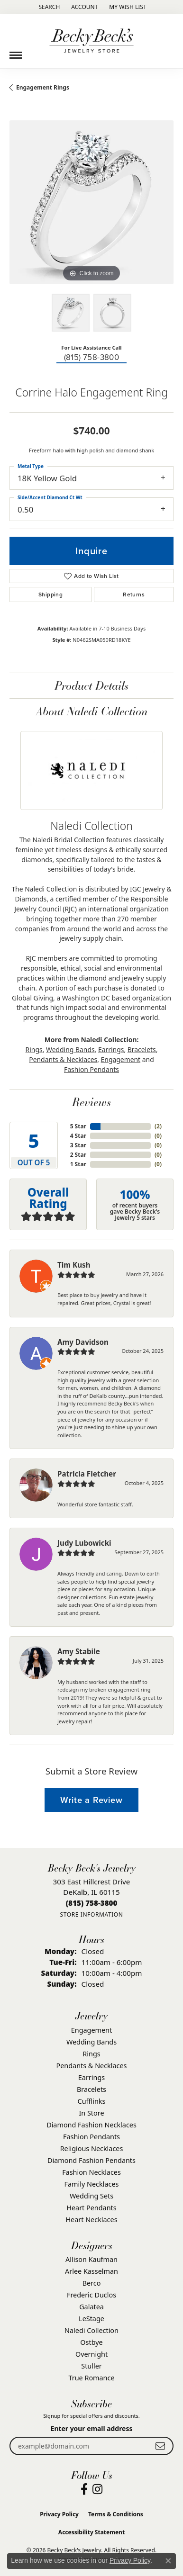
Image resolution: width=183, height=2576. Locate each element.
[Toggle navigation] (15, 51)
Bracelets (142, 1049)
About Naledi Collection (91, 711)
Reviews (91, 1101)
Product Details (91, 685)
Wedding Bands (70, 1049)
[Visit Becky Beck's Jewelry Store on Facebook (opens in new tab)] (84, 2489)
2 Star (78, 1155)
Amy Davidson (83, 1342)
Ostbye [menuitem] (91, 2342)
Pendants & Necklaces (63, 1059)
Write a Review (91, 1799)
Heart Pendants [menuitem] (91, 2207)
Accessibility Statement (91, 2532)
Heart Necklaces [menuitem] (91, 2219)
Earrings (111, 1049)
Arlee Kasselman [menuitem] (91, 2271)
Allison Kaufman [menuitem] (91, 2259)
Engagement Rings (42, 87)
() (158, 1126)
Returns (134, 594)
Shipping (50, 594)
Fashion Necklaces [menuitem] (91, 2172)
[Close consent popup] (168, 2561)
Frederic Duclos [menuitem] (91, 2294)
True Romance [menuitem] (91, 2377)
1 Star (78, 1164)
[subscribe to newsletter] (160, 2446)
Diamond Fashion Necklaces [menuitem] (91, 2124)
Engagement (121, 1059)
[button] (48, 7)
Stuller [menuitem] (91, 2365)
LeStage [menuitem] (91, 2318)
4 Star (78, 1136)
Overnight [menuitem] (91, 2354)
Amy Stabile (78, 1651)
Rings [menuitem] (91, 2053)
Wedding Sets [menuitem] (91, 2195)
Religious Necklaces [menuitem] (91, 2148)
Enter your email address (92, 2428)
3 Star (78, 1145)
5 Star (78, 1126)
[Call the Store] (92, 1903)
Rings (34, 1049)
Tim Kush (74, 1265)
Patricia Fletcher (86, 1473)
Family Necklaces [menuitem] (91, 2184)
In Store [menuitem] (91, 2112)
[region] (91, 202)
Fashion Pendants (91, 1069)
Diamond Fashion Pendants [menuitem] (91, 2160)
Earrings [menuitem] (91, 2077)
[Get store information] (91, 1914)
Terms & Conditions (115, 2514)
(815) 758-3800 (91, 357)
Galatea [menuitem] (91, 2306)
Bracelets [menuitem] (91, 2089)
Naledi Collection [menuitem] (91, 2330)
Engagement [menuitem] (91, 2030)
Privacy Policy (59, 2514)
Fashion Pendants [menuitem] (91, 2136)
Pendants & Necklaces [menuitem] (91, 2065)
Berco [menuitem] (91, 2283)
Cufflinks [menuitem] (92, 2101)
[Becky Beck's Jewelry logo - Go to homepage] (91, 41)
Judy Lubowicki (84, 1543)
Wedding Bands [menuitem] (91, 2041)
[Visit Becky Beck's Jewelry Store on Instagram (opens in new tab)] (97, 2489)
